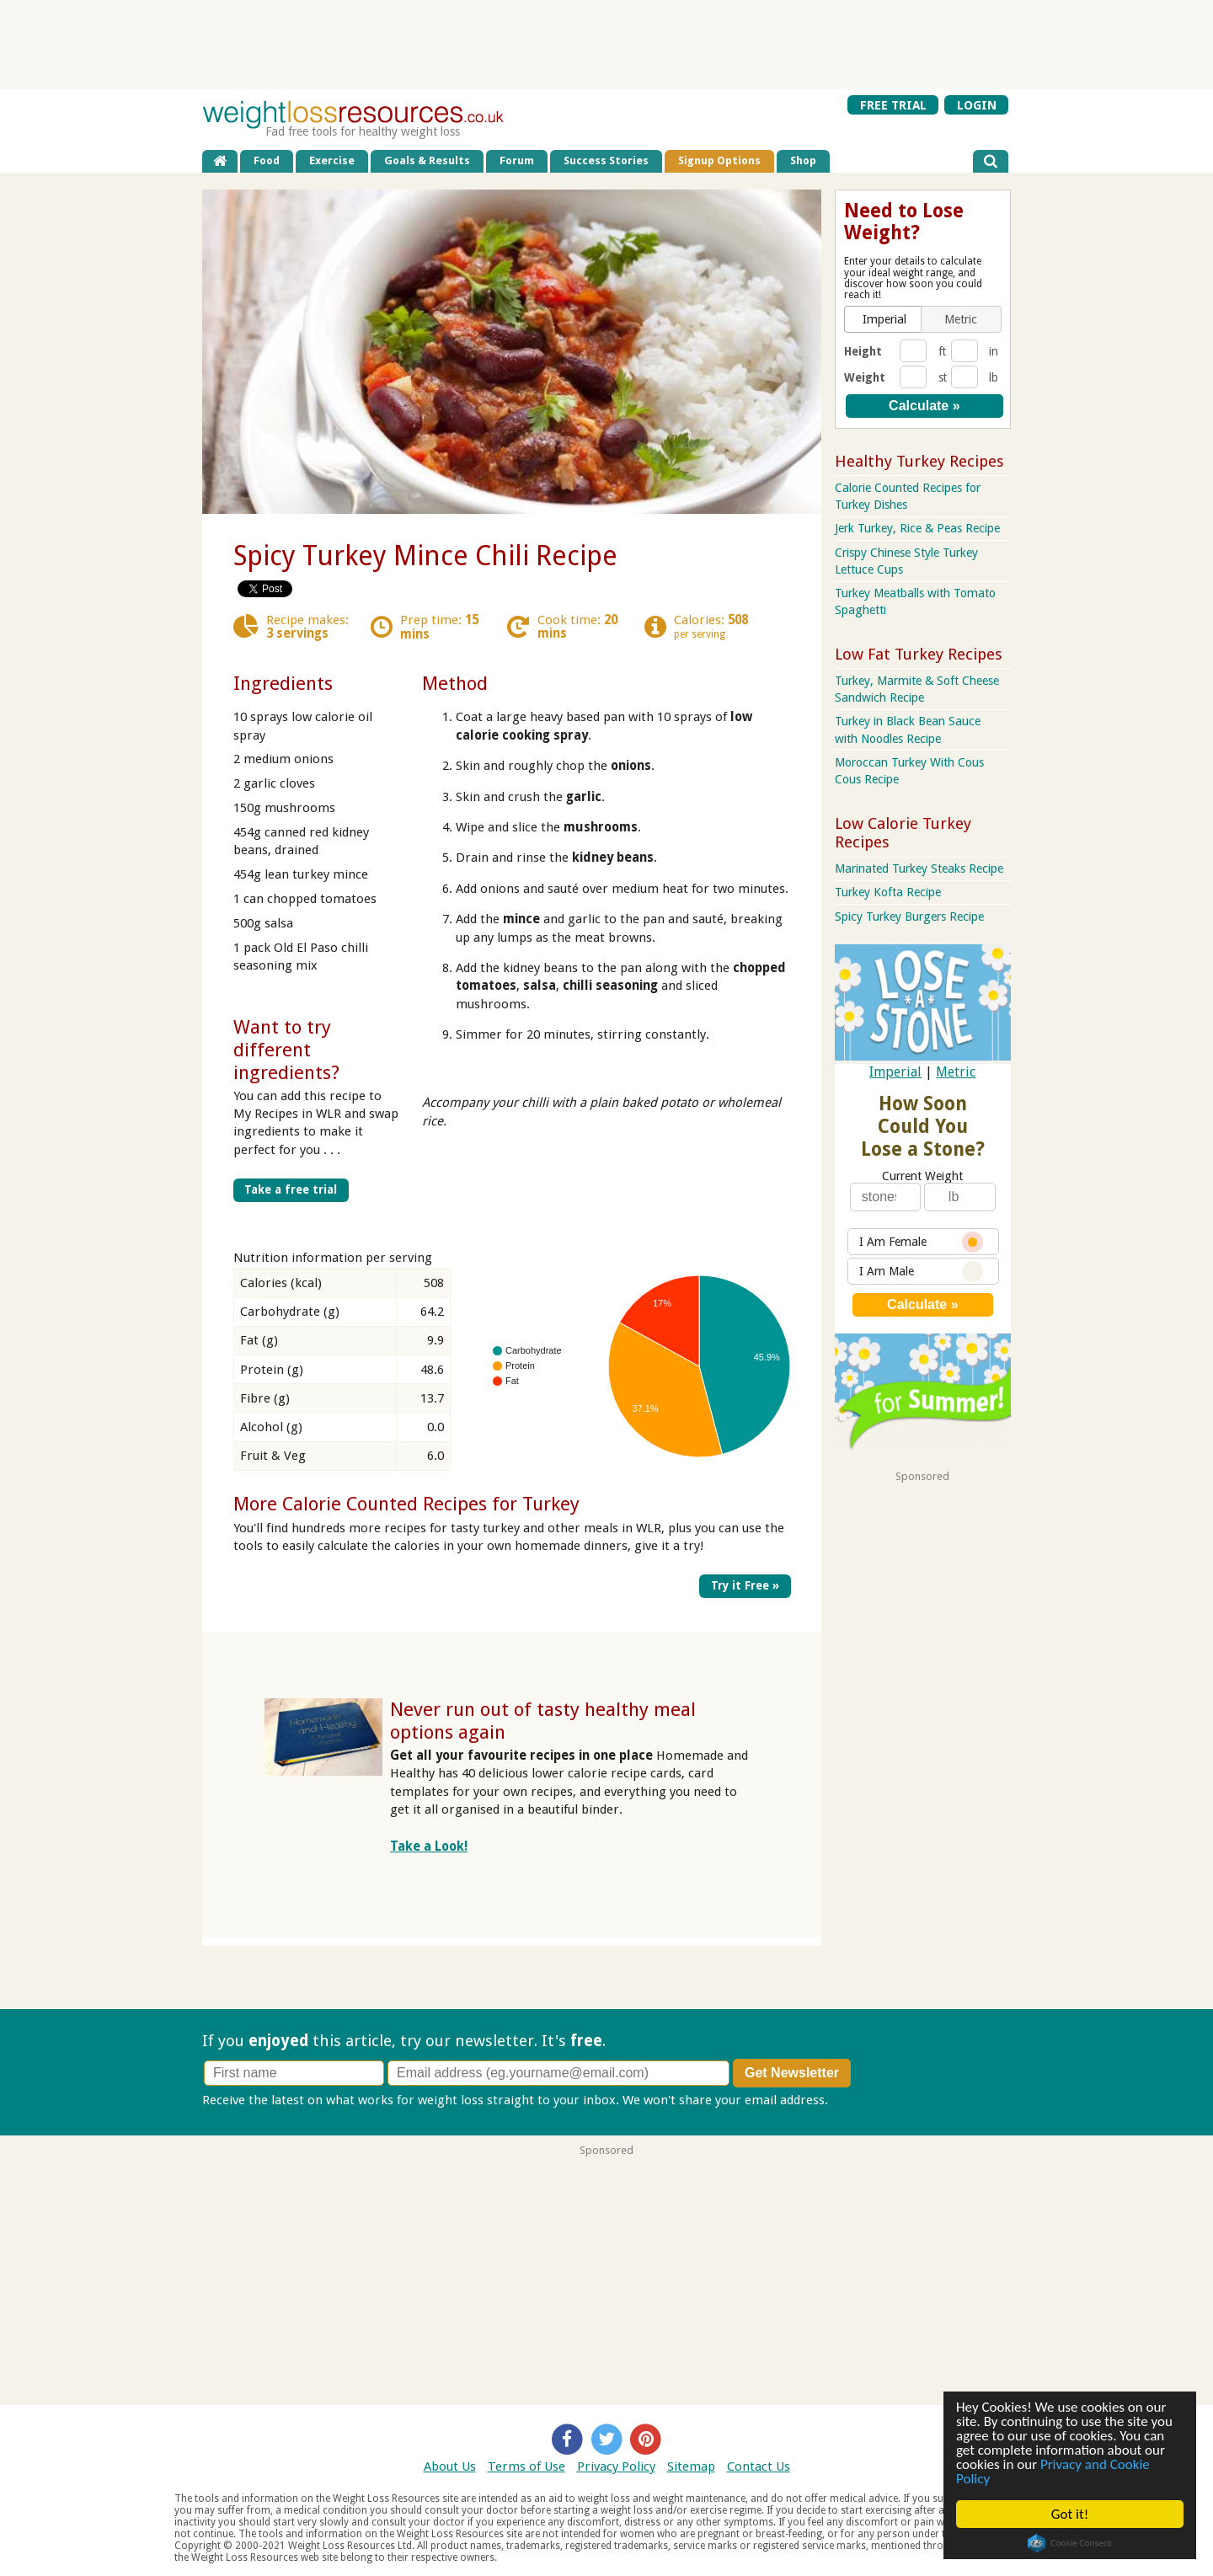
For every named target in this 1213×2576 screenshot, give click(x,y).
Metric (955, 1072)
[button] (884, 319)
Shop (803, 160)
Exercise (332, 160)
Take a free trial (290, 1189)
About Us (450, 2466)
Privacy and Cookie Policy (1053, 2472)
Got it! (1069, 2514)
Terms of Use (526, 2466)
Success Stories (606, 160)
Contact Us (758, 2466)
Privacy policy (870, 2100)
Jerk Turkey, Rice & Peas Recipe (917, 528)
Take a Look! (429, 1846)
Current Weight (922, 1176)
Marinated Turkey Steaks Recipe (919, 868)
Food (267, 160)
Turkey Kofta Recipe (888, 892)
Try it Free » (745, 1585)
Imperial (895, 1072)
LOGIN (977, 104)
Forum (517, 160)
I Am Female (920, 1242)
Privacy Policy (616, 2466)
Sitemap (691, 2466)
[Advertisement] (606, 44)
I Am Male (920, 1271)
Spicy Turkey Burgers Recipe (909, 916)
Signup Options (719, 160)
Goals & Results (427, 160)
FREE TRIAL (893, 104)
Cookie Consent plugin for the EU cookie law (1070, 2543)
